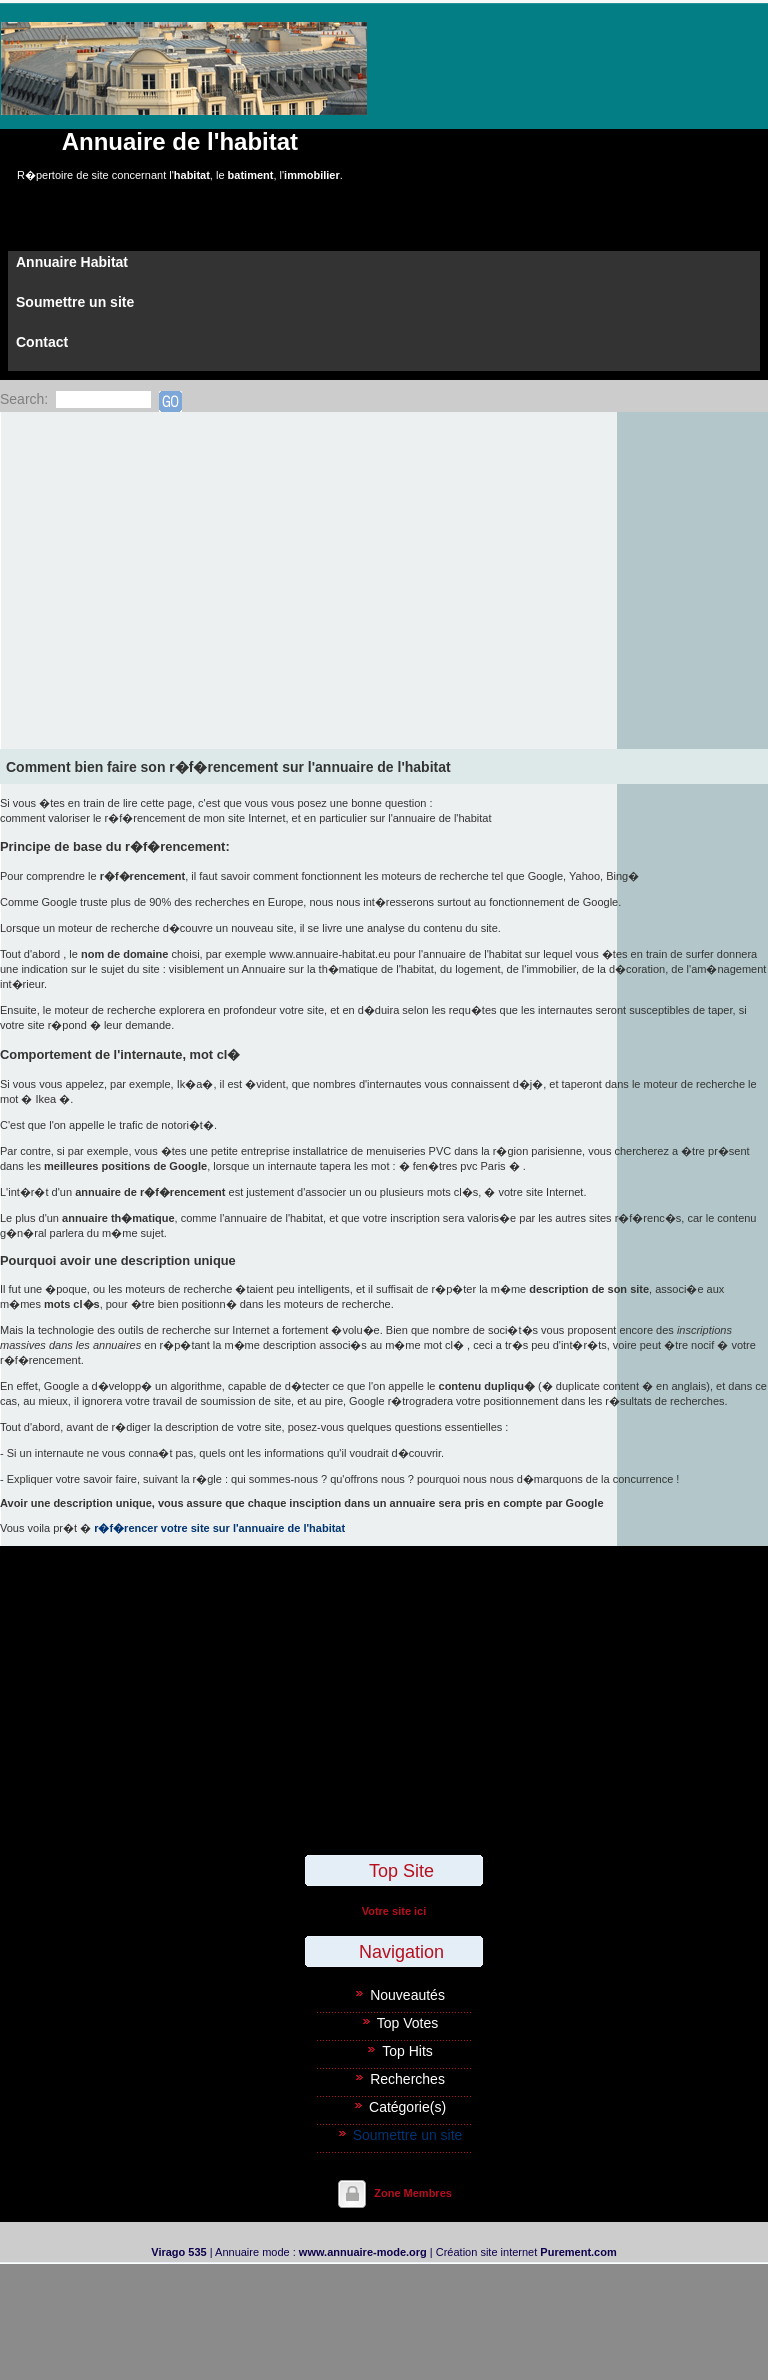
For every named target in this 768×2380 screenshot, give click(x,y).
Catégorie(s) (407, 2107)
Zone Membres (413, 2193)
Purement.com (578, 2252)
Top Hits (407, 2051)
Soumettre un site (75, 302)
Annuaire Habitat (72, 262)
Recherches (407, 2079)
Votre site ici (394, 1911)
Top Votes (408, 2023)
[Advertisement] (384, 562)
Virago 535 (178, 2252)
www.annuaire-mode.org (363, 2252)
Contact (42, 342)
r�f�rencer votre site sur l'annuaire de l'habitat (219, 1528)
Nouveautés (407, 1995)
